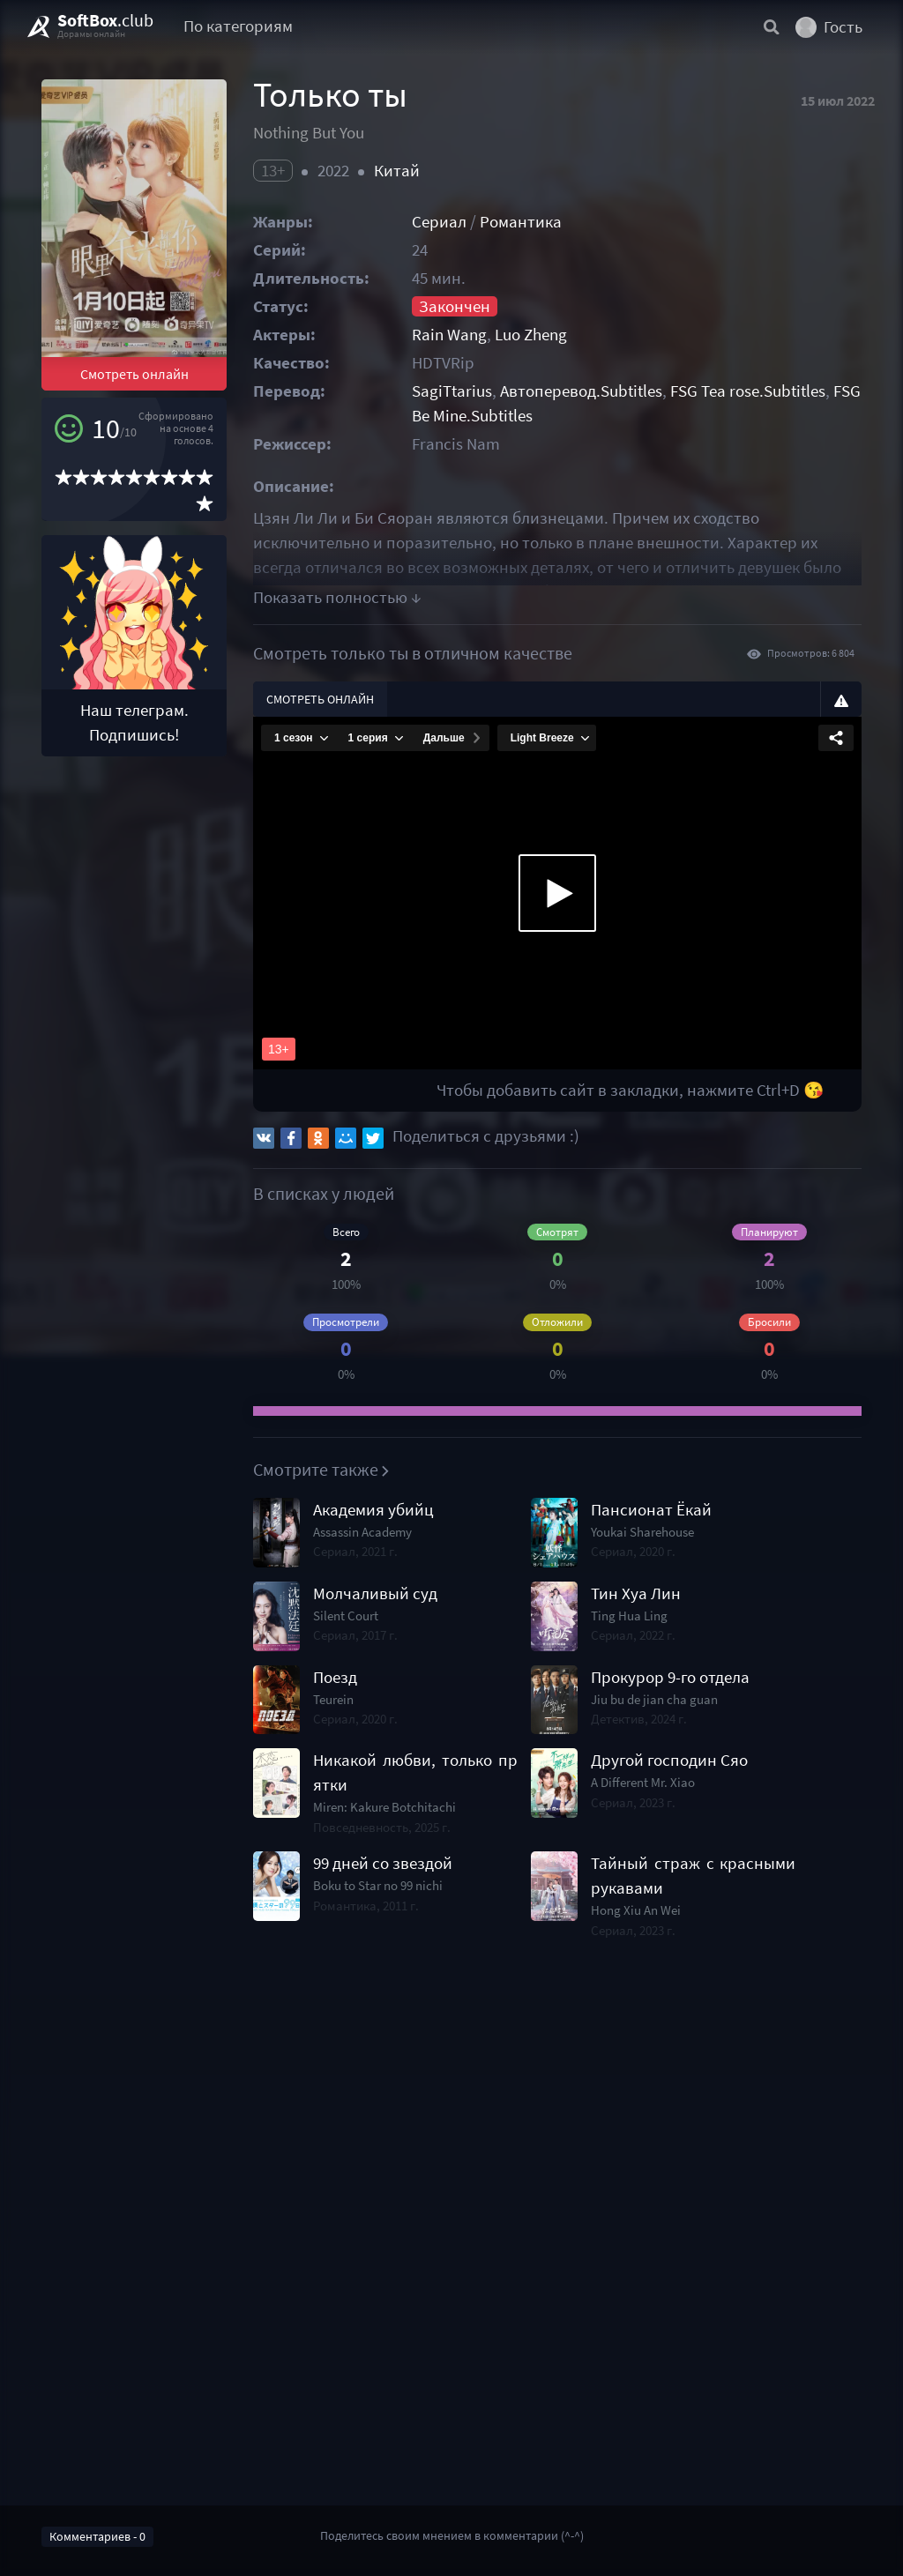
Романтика (521, 222)
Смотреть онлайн (134, 374)
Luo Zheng (531, 334)
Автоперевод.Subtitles (581, 391)
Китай (397, 170)
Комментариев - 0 (97, 2536)
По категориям (238, 26)
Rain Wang (449, 334)
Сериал (439, 222)
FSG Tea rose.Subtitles (747, 391)
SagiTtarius (452, 391)
